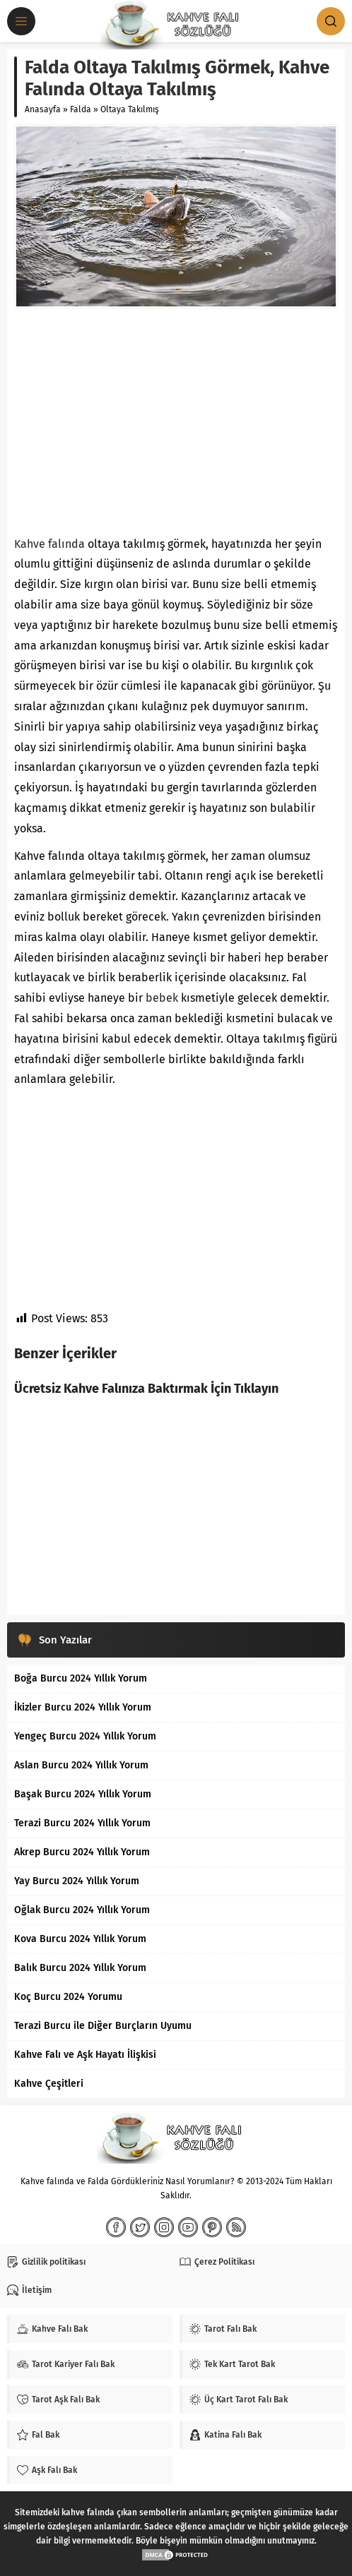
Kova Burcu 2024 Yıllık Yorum (80, 1939)
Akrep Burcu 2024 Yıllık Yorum (82, 1852)
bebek (162, 998)
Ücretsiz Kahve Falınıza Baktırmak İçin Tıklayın (146, 1388)
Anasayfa (43, 109)
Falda (80, 109)
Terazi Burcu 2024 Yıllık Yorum (82, 1823)
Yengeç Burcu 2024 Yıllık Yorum (85, 1736)
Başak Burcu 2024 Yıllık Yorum (82, 1794)
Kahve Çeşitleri (48, 2084)
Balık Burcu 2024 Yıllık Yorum (80, 1968)
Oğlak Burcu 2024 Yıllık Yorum (82, 1910)
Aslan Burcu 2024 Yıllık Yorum (81, 1765)
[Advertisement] (176, 421)
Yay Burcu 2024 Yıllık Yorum (76, 1881)
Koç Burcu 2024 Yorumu (68, 1997)
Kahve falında (49, 544)
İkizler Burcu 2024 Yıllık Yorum (82, 1707)
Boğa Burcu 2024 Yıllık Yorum (80, 1678)
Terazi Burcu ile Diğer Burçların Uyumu (103, 2026)
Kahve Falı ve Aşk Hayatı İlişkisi (85, 2055)
